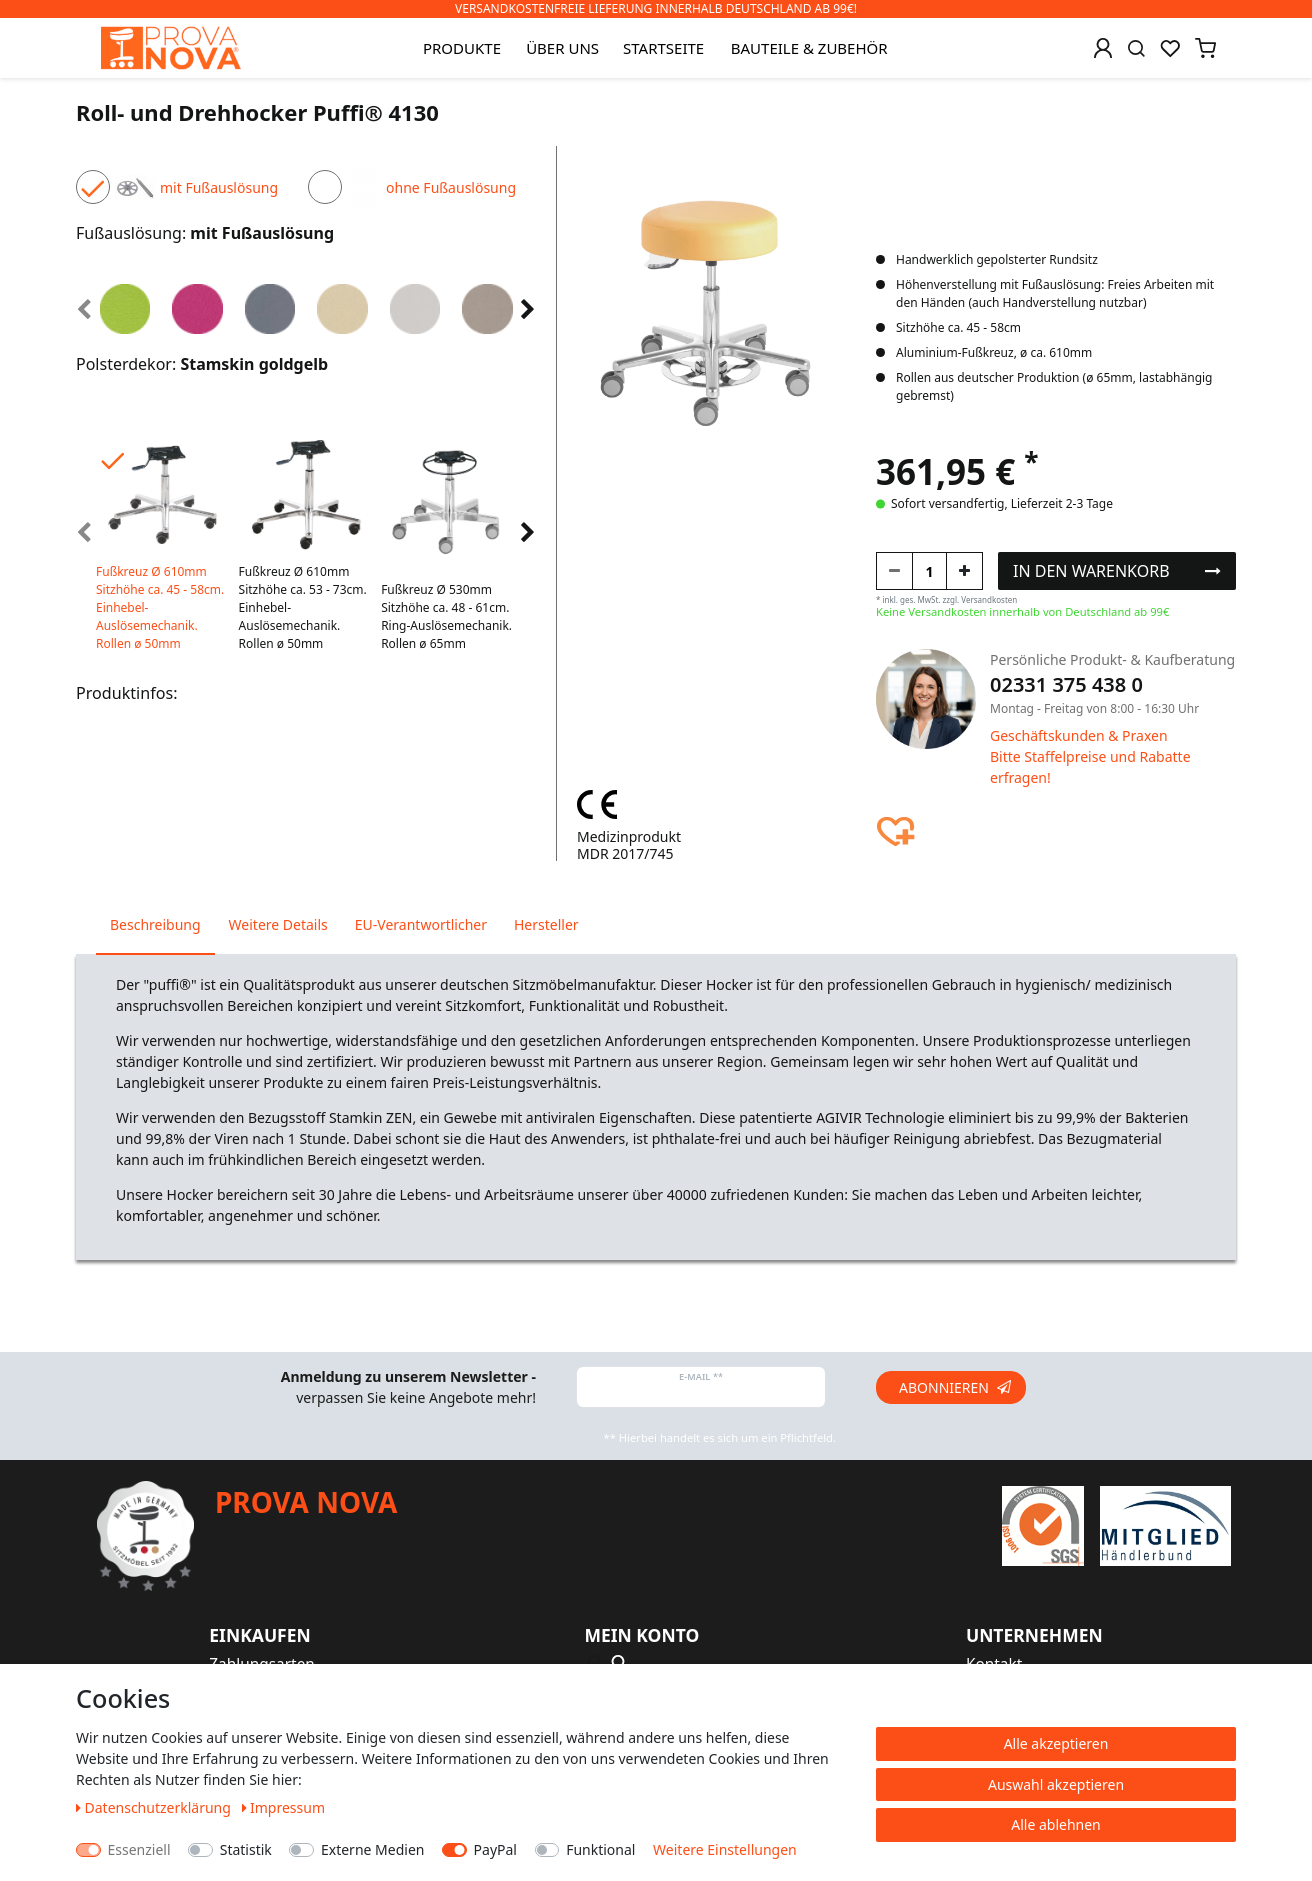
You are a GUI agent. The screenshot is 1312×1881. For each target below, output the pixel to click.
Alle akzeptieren (1056, 1743)
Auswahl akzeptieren (1056, 1784)
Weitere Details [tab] (278, 924)
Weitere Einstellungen (725, 1849)
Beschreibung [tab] (155, 924)
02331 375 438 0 (1066, 684)
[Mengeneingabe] (929, 571)
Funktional (600, 1849)
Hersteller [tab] (546, 924)
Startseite (663, 48)
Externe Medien (372, 1849)
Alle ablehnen (1056, 1824)
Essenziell (139, 1849)
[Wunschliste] (1170, 48)
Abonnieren (955, 1387)
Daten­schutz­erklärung (155, 1807)
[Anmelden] (1103, 48)
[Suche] (1136, 48)
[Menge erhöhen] (964, 571)
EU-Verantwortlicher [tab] (421, 924)
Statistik (246, 1849)
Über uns (562, 48)
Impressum (284, 1807)
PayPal (495, 1849)
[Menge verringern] (894, 571)
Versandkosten (989, 599)
